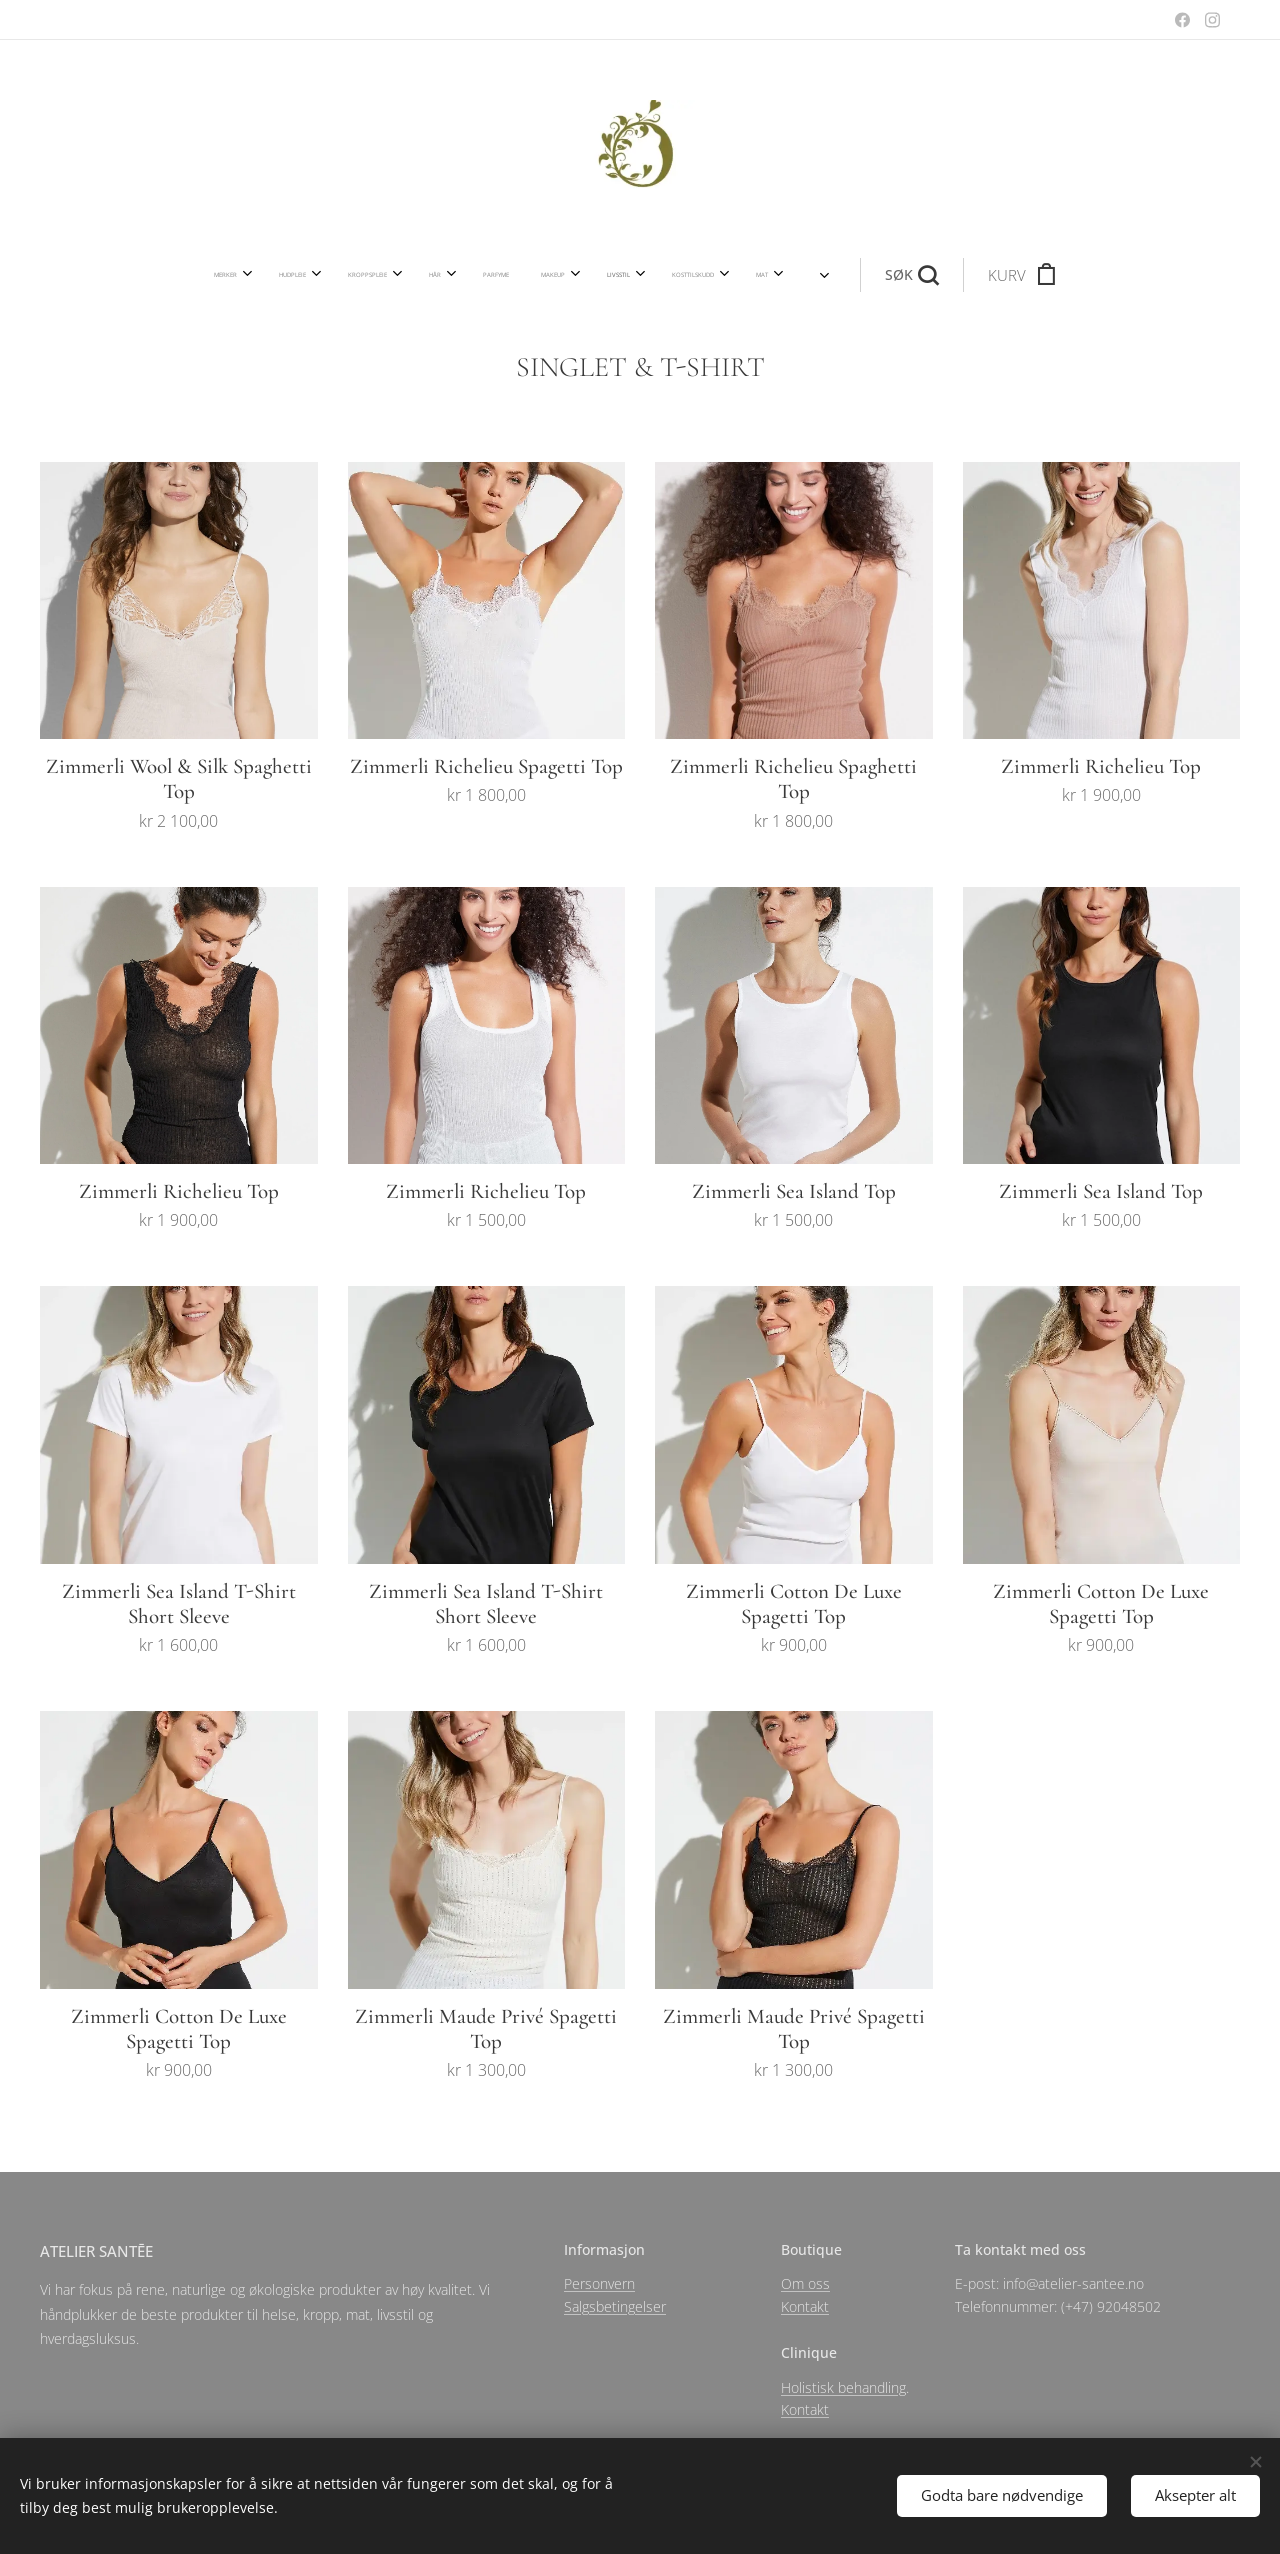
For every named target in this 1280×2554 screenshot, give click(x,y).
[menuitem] (343, 275)
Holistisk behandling (843, 2386)
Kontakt (805, 2305)
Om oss (805, 2283)
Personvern (599, 2283)
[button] (796, 275)
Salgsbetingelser (615, 2305)
